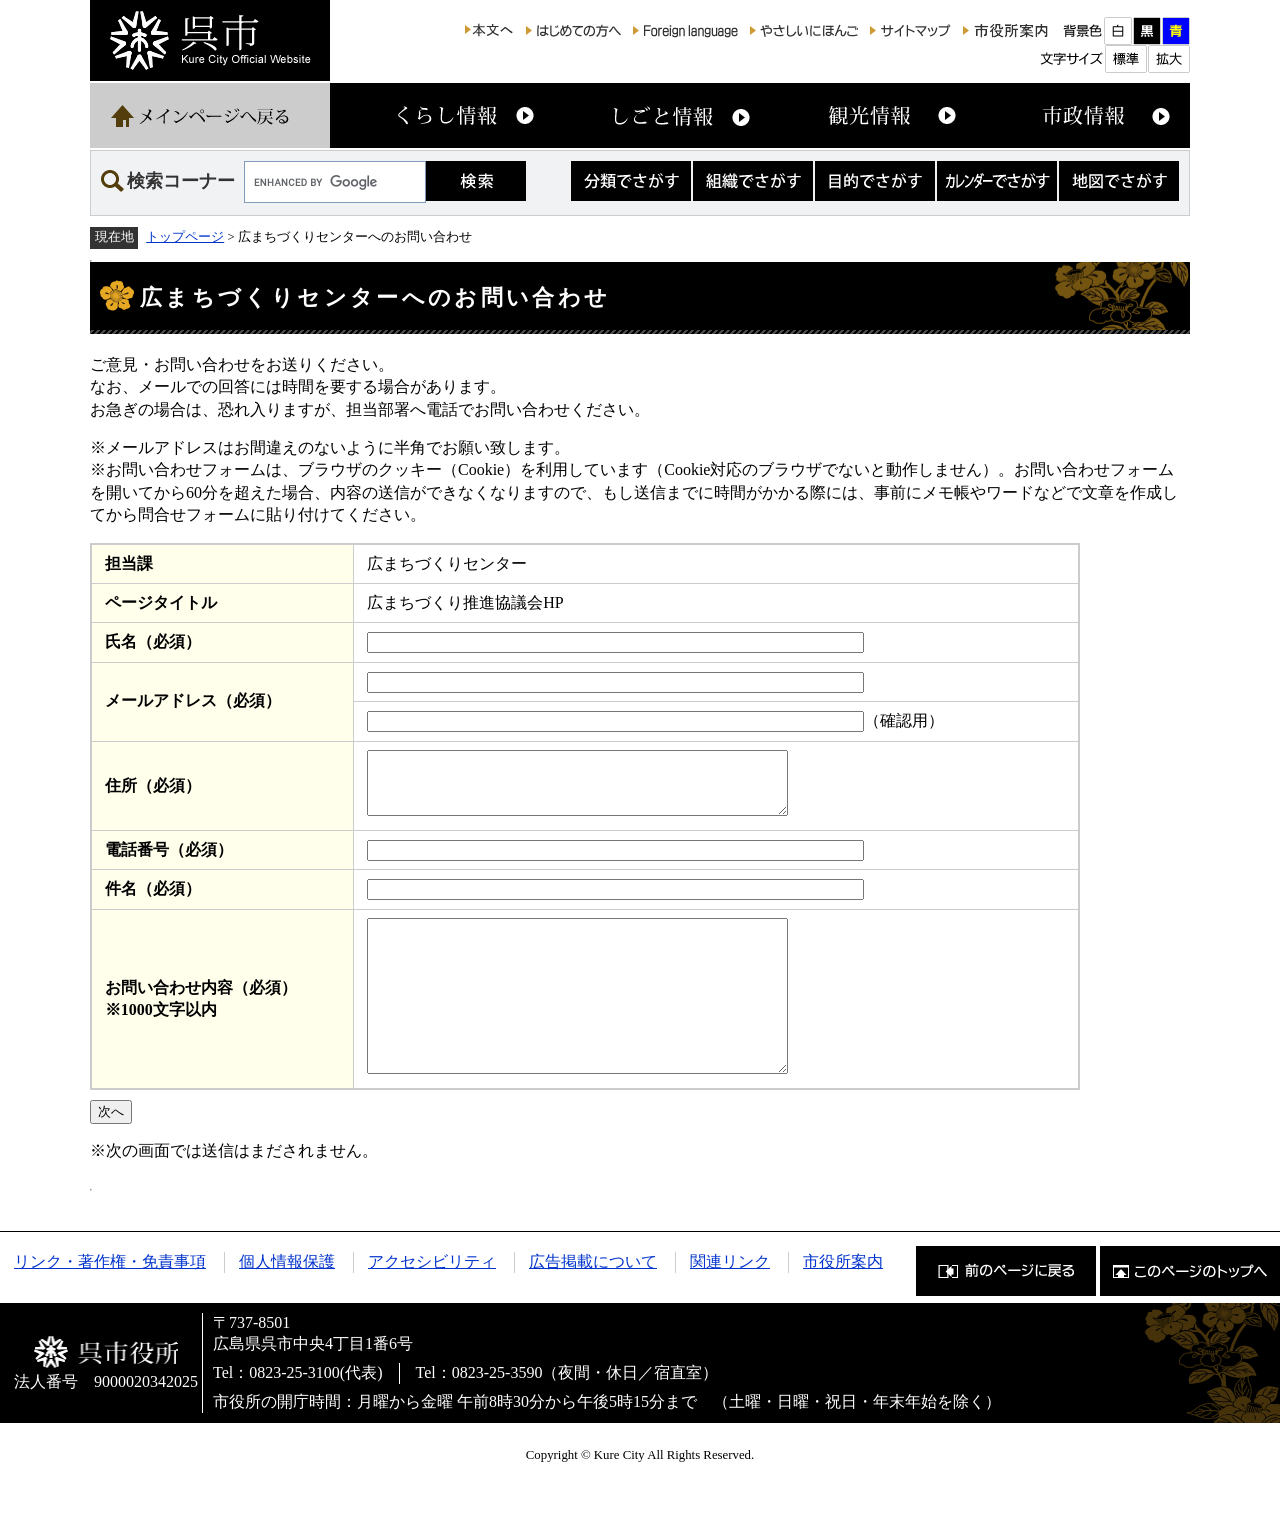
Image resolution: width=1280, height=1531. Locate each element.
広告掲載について (593, 1303)
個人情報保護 (287, 1303)
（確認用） (904, 720)
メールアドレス (193, 700)
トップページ (185, 237)
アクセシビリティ (432, 1303)
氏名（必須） (153, 641)
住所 (153, 791)
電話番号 (169, 861)
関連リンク (730, 1303)
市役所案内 (843, 1303)
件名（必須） (153, 900)
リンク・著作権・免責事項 (110, 1303)
